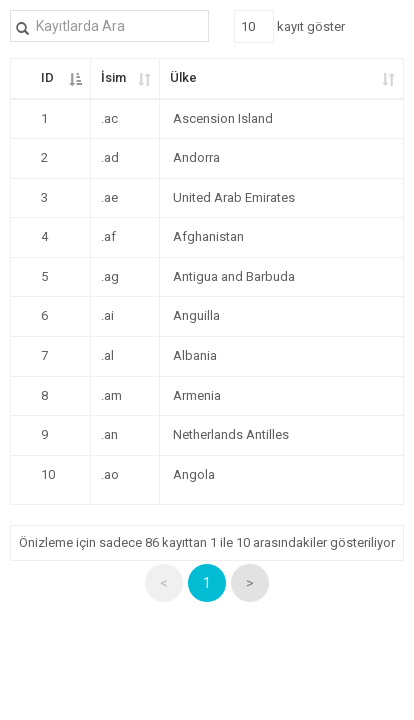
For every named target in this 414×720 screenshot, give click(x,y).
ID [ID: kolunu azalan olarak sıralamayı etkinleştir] (47, 77)
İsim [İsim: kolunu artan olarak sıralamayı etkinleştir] (113, 77)
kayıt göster (289, 26)
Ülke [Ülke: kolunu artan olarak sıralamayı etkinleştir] (183, 77)
